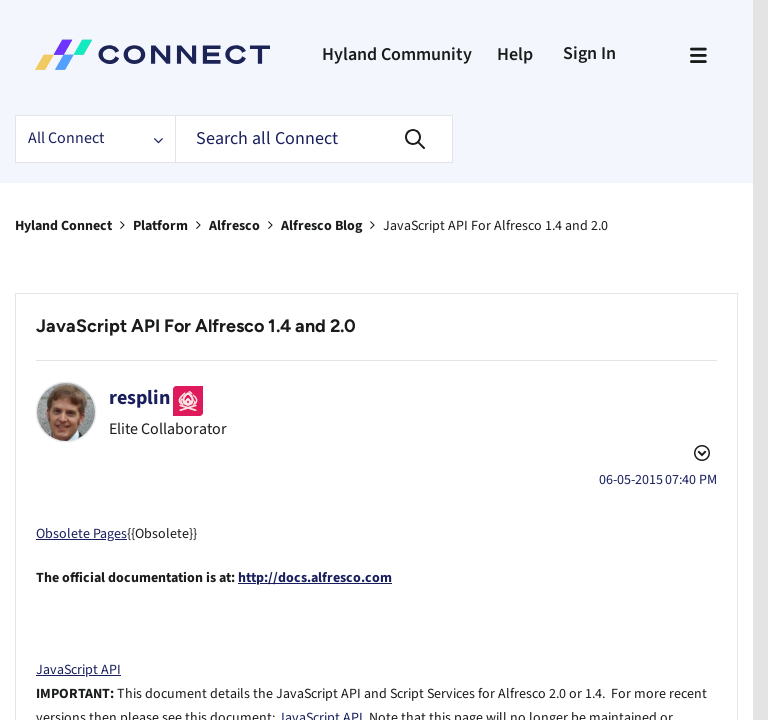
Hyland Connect (68, 225)
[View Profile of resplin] (143, 398)
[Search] (324, 139)
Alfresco (252, 225)
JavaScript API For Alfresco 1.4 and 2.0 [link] (539, 225)
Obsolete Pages (86, 510)
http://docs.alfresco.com (336, 554)
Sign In (599, 53)
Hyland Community (393, 55)
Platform (172, 225)
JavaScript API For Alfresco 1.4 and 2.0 (202, 327)
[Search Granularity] (99, 139)
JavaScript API (81, 646)
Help (519, 55)
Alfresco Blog (348, 225)
